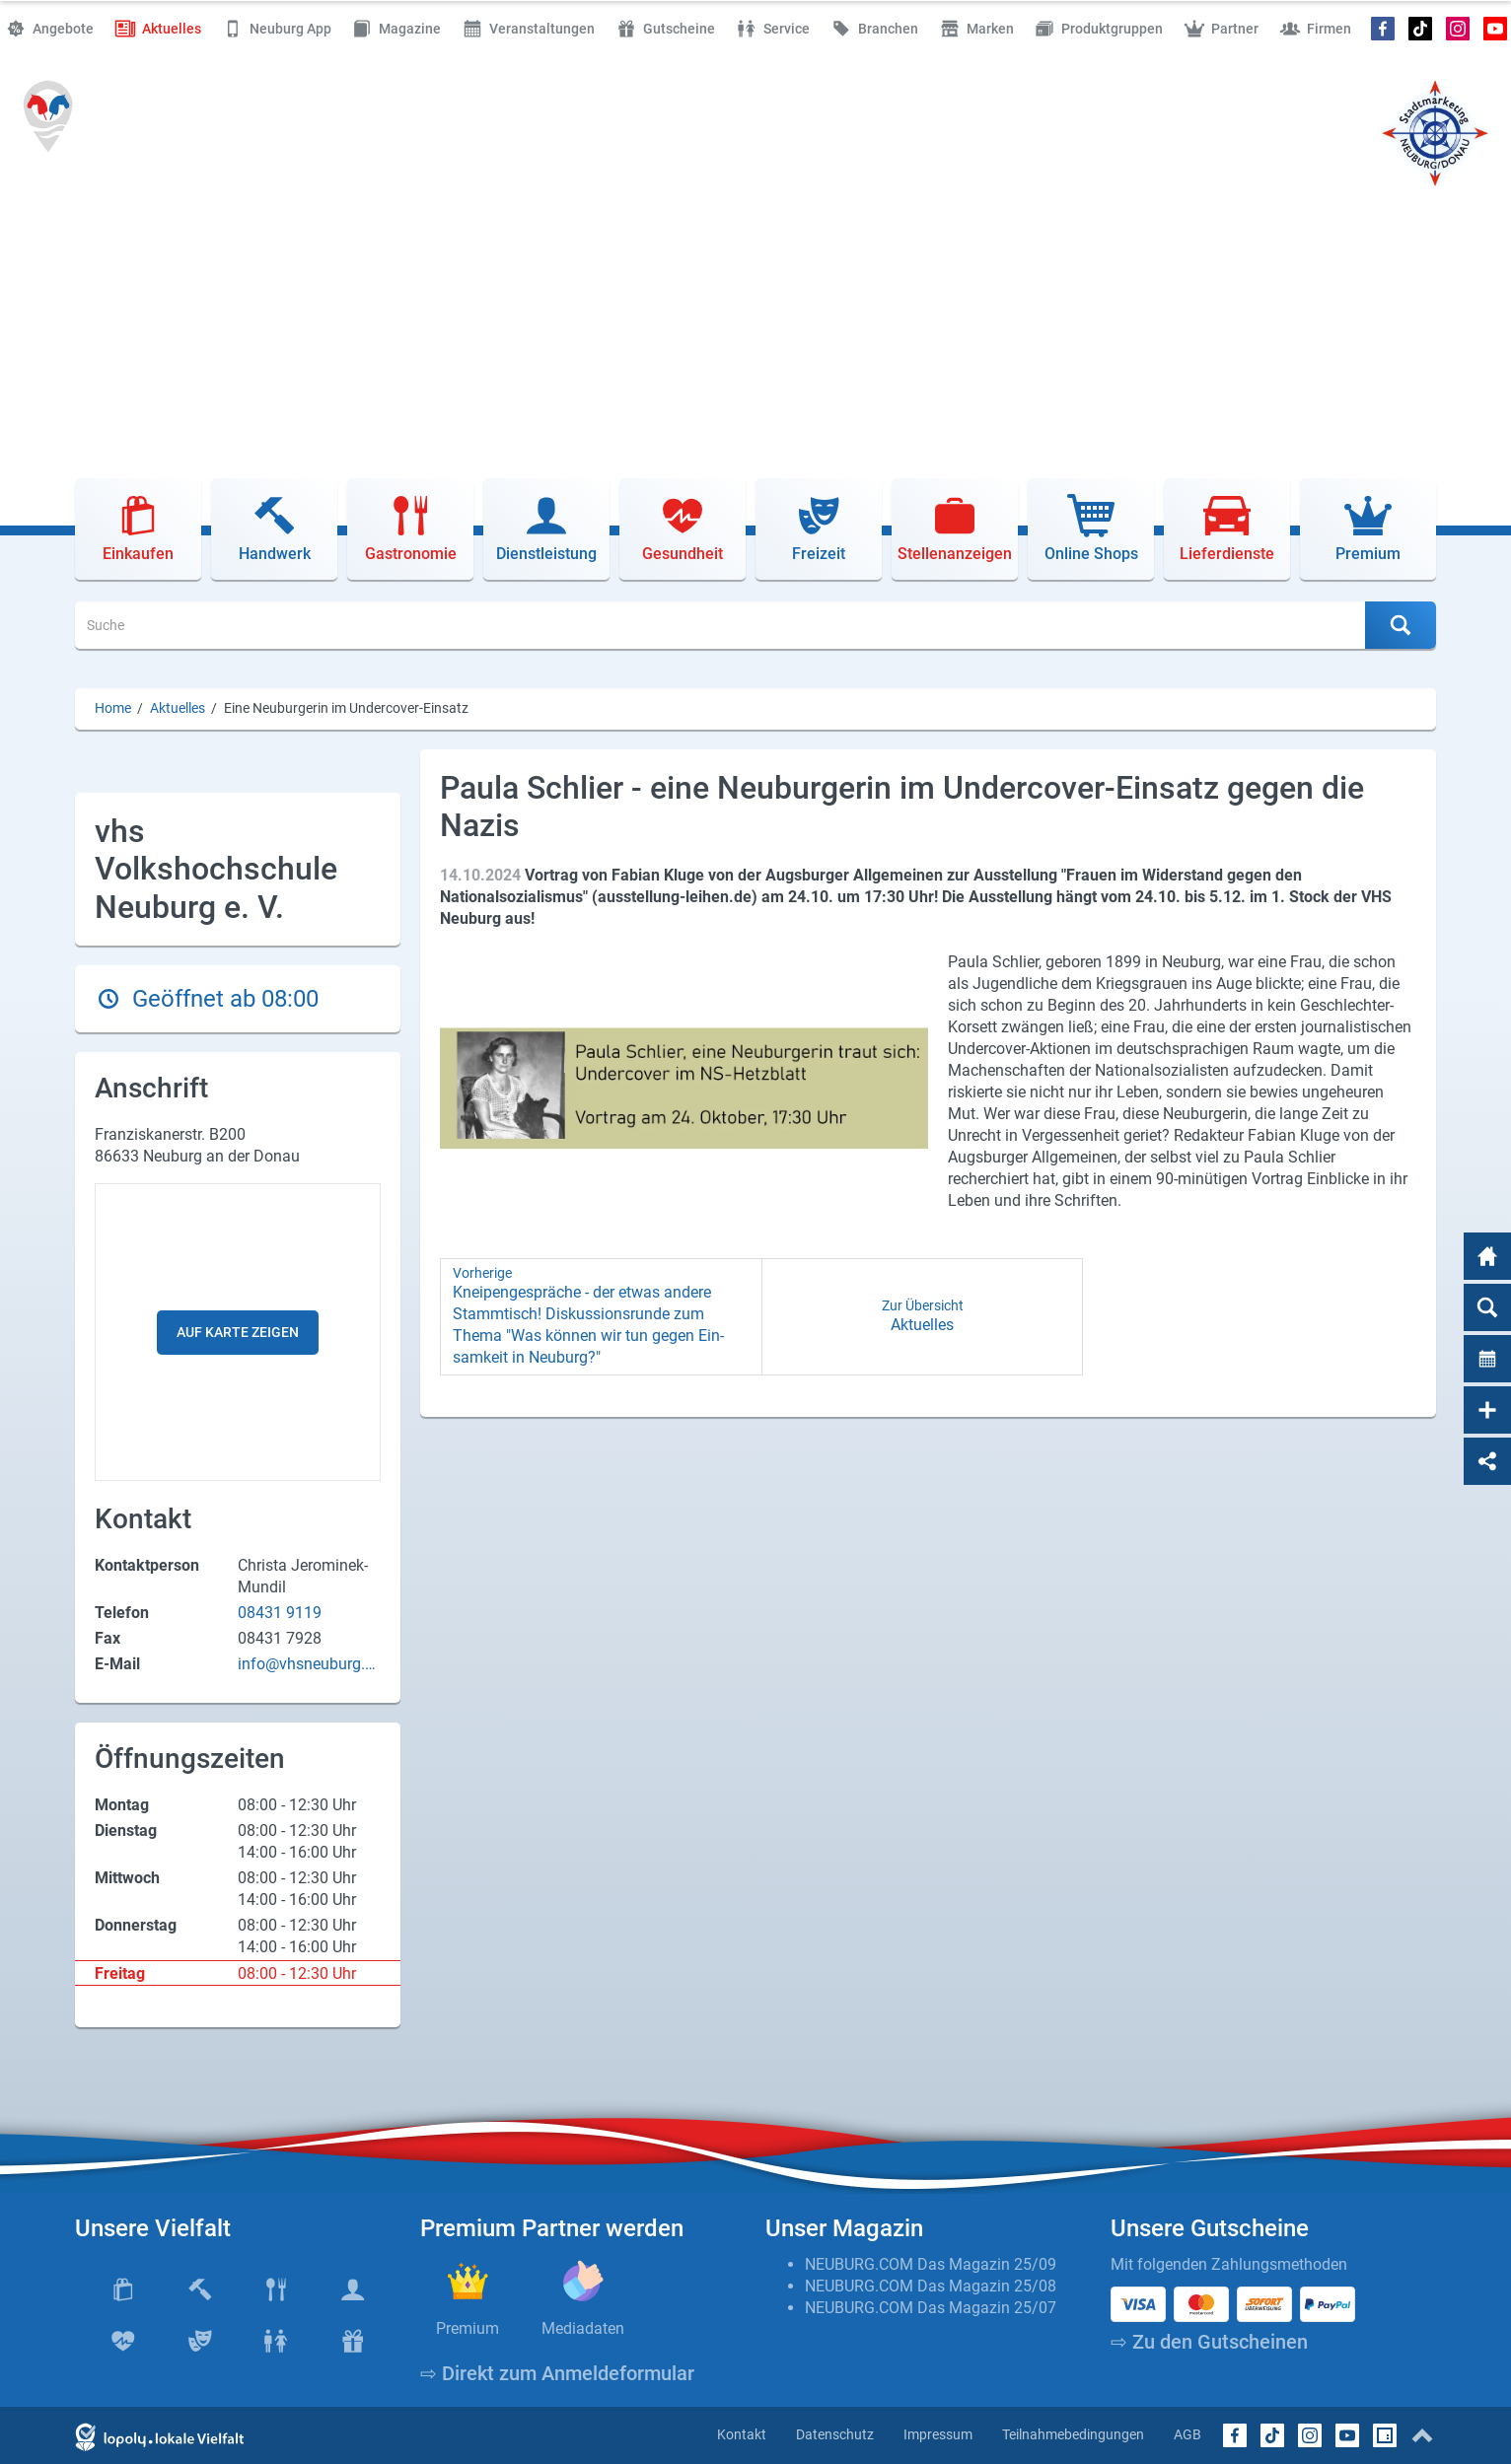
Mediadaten (582, 2328)
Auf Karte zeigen (238, 1332)
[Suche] (720, 625)
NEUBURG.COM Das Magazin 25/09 (930, 2264)
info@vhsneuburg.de (306, 1664)
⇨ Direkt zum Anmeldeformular (557, 2373)
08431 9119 (280, 1612)
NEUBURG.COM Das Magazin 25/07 (930, 2307)
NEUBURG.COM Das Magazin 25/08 (930, 2286)
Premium (467, 2328)
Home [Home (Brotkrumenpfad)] (113, 708)
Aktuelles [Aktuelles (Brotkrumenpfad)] (177, 708)
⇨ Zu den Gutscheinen (1209, 2342)
